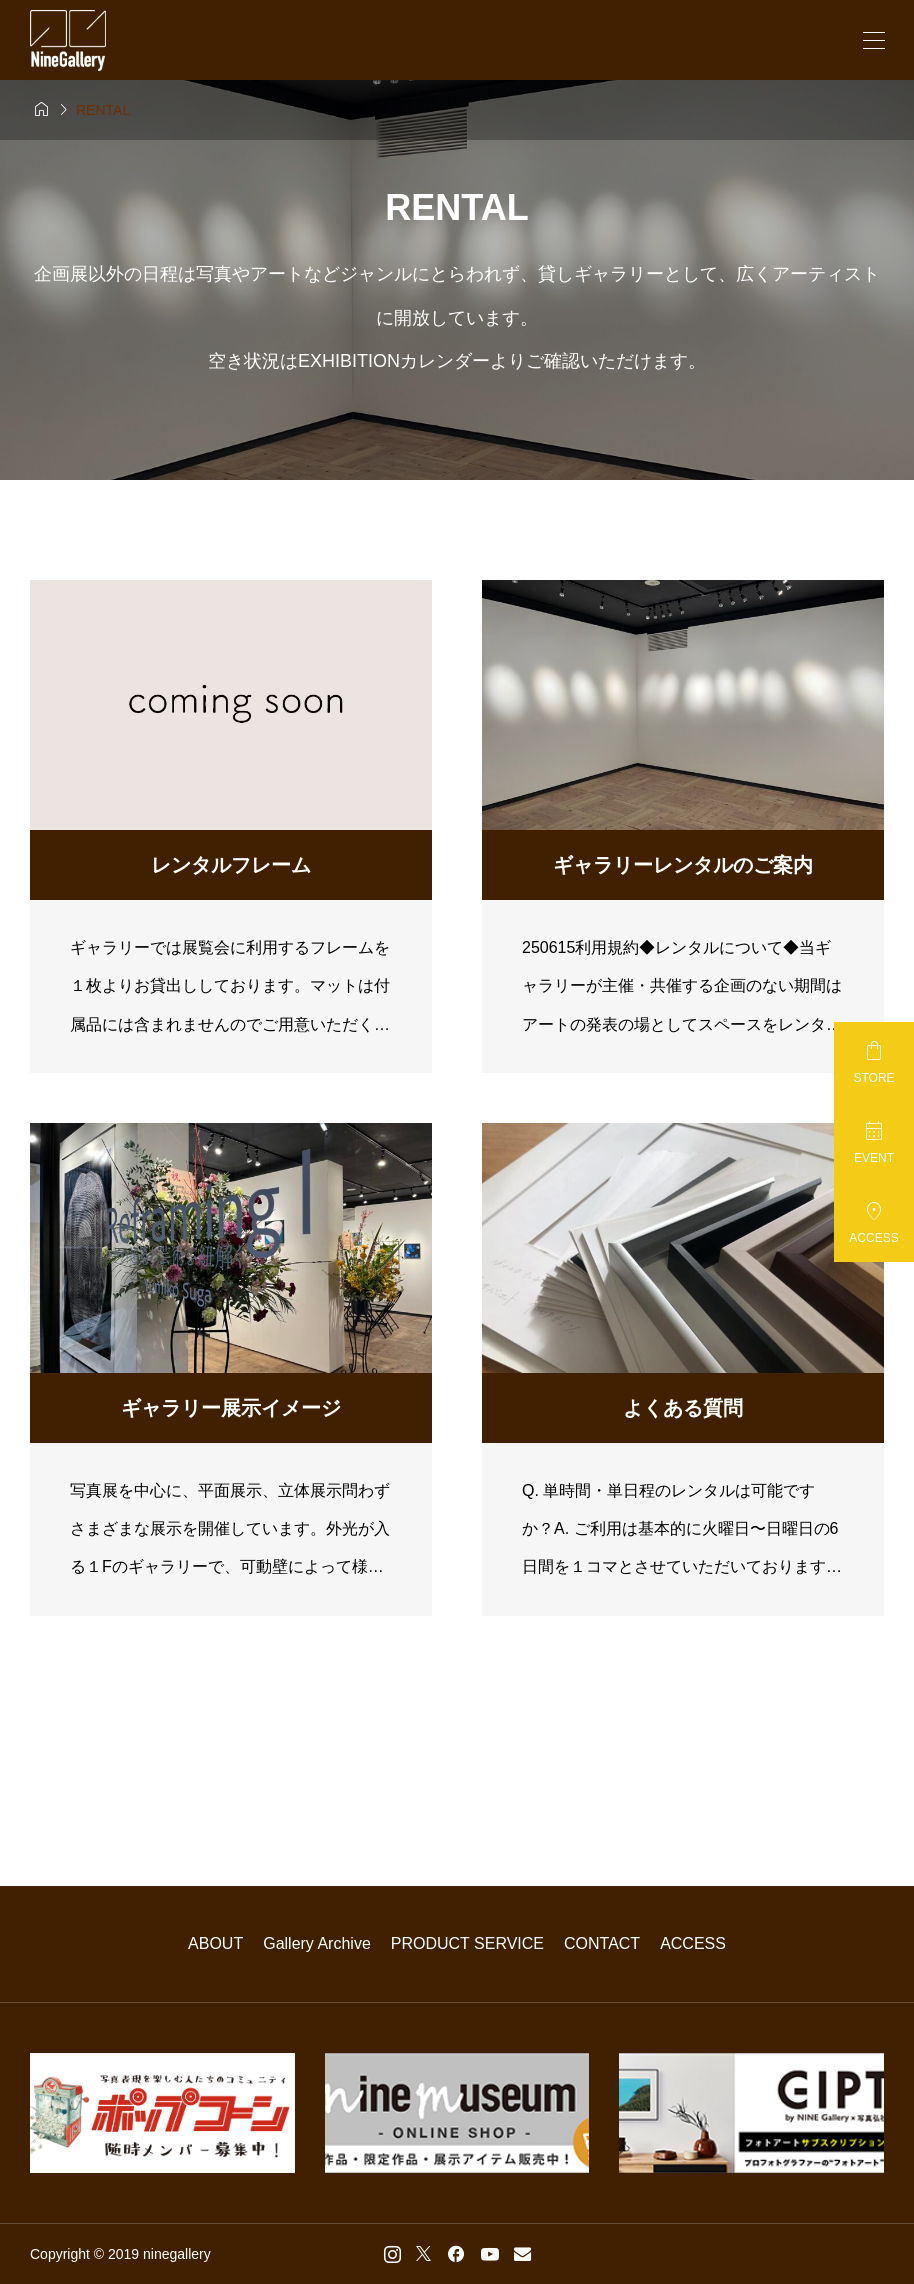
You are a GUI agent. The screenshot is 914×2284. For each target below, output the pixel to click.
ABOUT (215, 1943)
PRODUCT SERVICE (467, 1943)
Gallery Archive (317, 1943)
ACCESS (693, 1943)
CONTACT (602, 1943)
